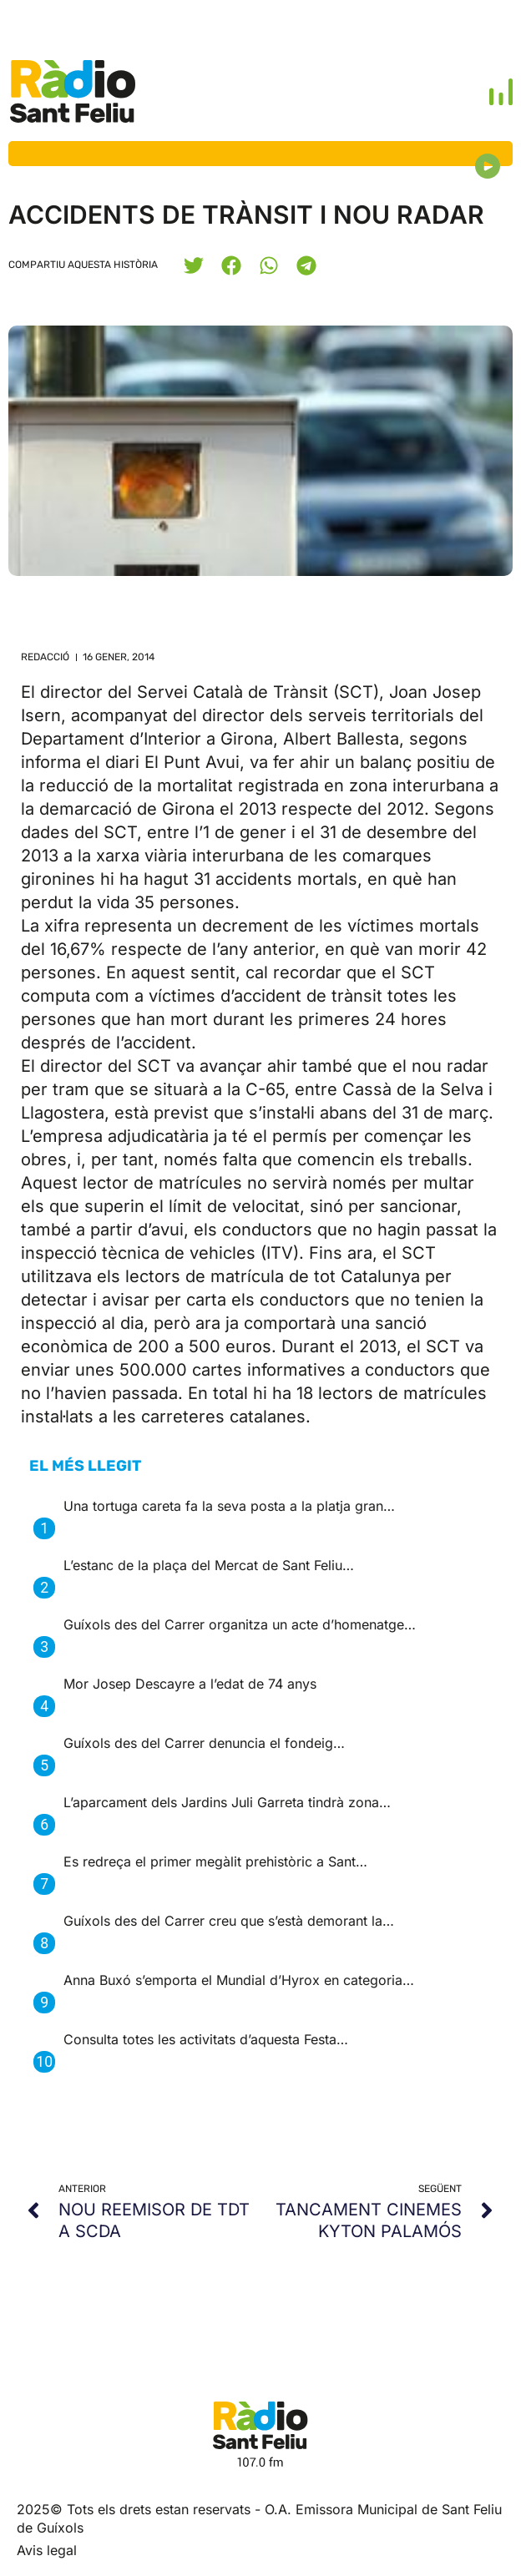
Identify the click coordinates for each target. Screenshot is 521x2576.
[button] (193, 265)
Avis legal (47, 2550)
